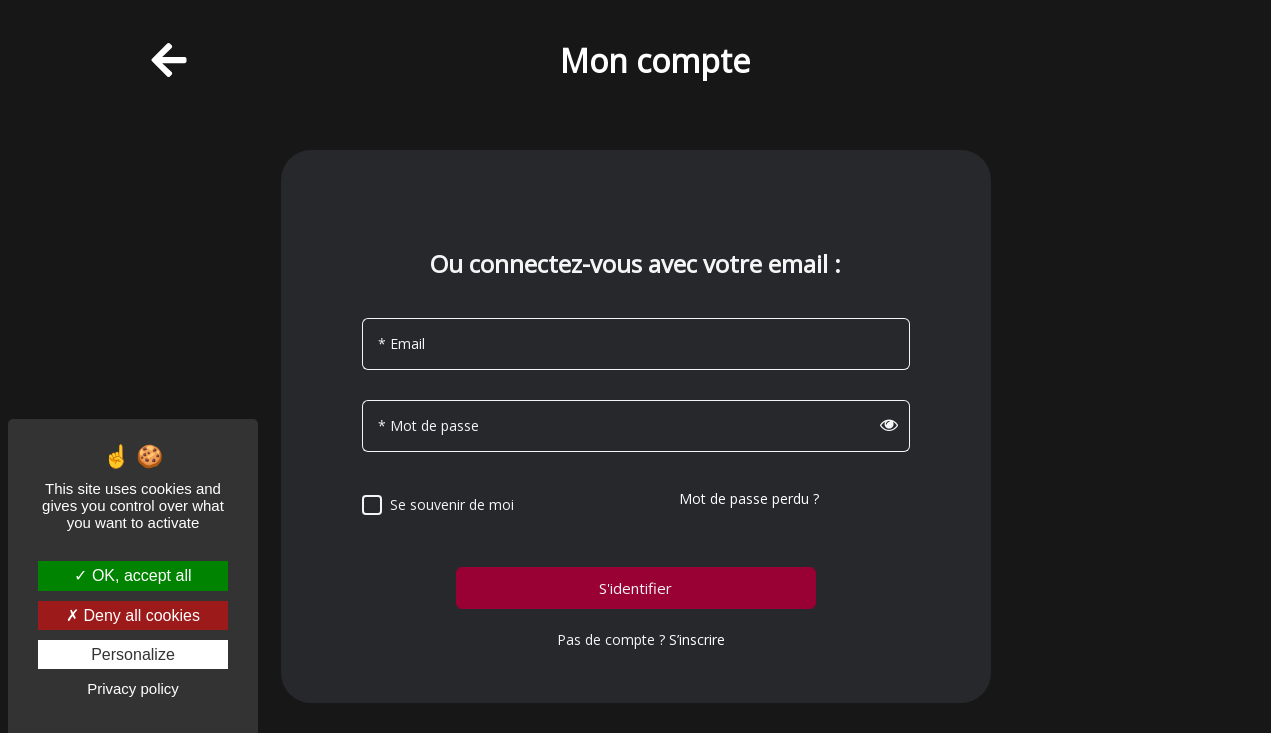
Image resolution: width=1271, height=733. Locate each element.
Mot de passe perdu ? (749, 498)
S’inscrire (697, 639)
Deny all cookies (133, 615)
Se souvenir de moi (452, 504)
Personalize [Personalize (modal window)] (133, 654)
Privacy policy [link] (133, 688)
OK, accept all (132, 575)
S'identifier (635, 588)
